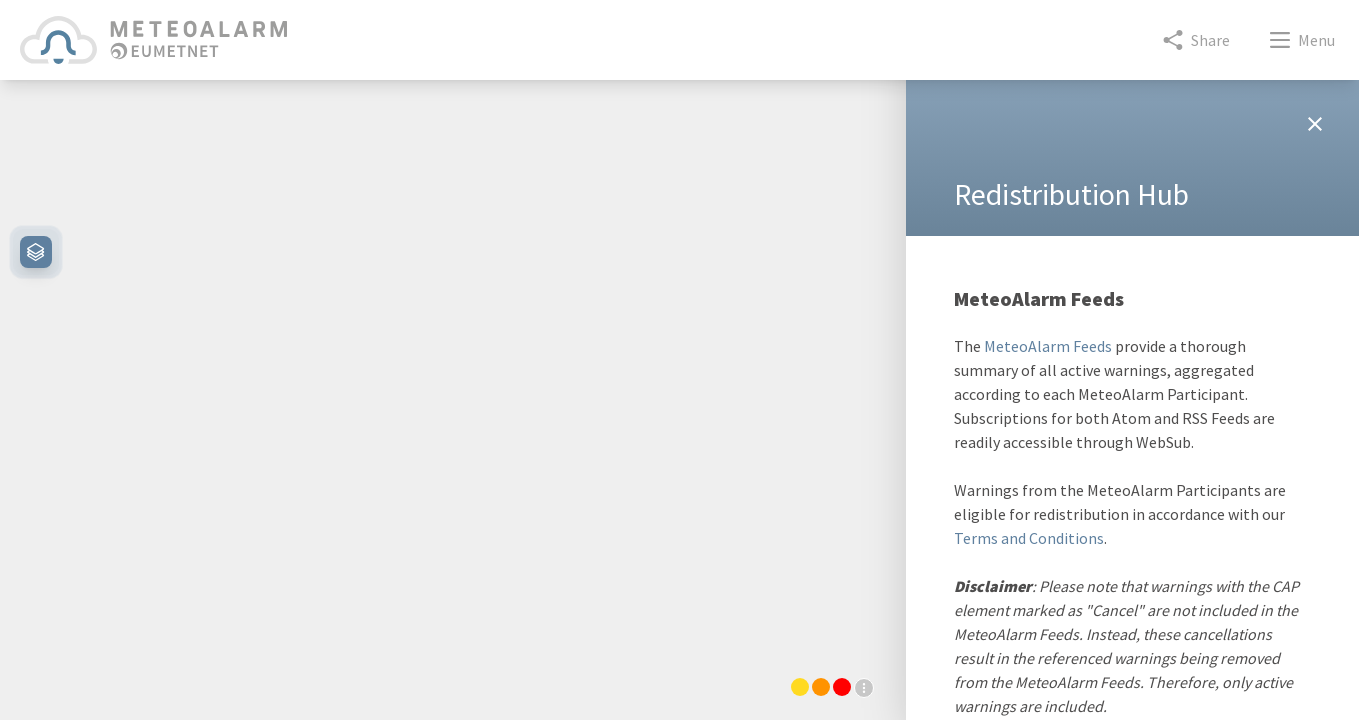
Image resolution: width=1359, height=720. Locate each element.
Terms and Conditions (1029, 538)
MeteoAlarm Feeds (1048, 346)
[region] (453, 388)
